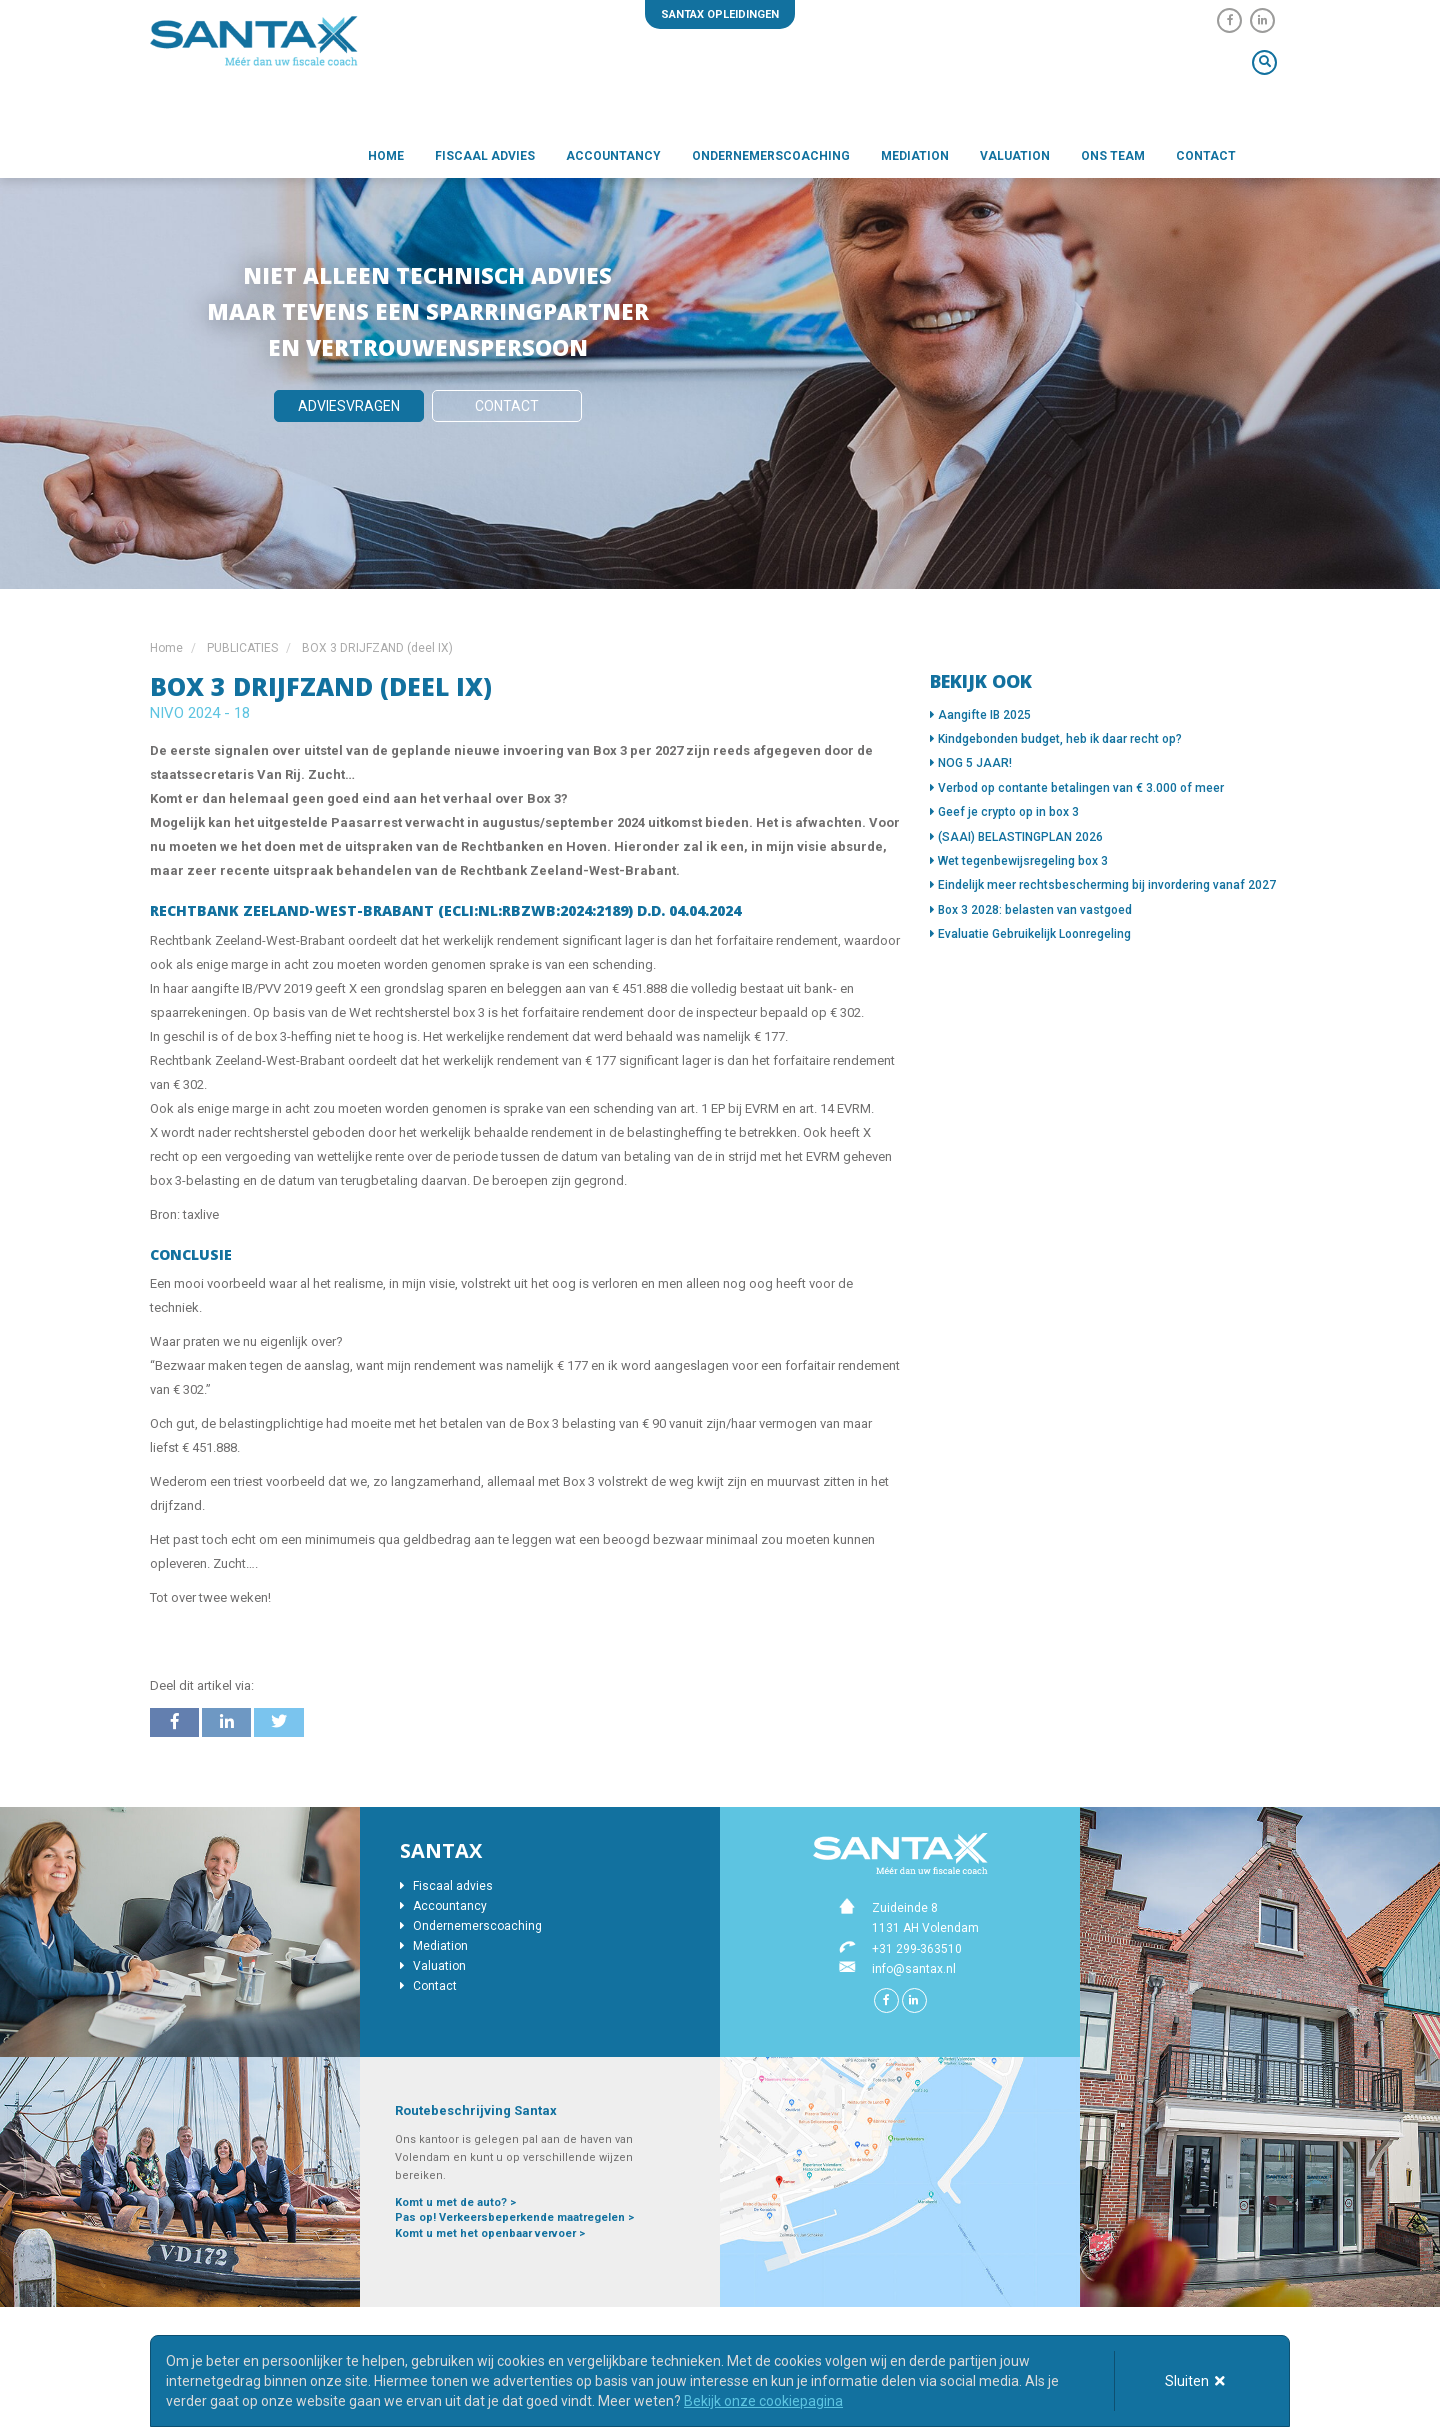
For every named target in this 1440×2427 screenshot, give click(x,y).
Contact (1206, 156)
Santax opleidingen (720, 14)
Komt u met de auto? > (455, 2202)
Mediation (915, 156)
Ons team (1113, 156)
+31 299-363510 (917, 1949)
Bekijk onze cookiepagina (763, 2401)
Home (386, 156)
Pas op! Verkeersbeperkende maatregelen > (514, 2217)
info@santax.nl (914, 1969)
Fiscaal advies (485, 156)
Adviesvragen (349, 406)
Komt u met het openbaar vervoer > (490, 2233)
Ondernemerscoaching (771, 156)
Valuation (1015, 156)
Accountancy (613, 156)
